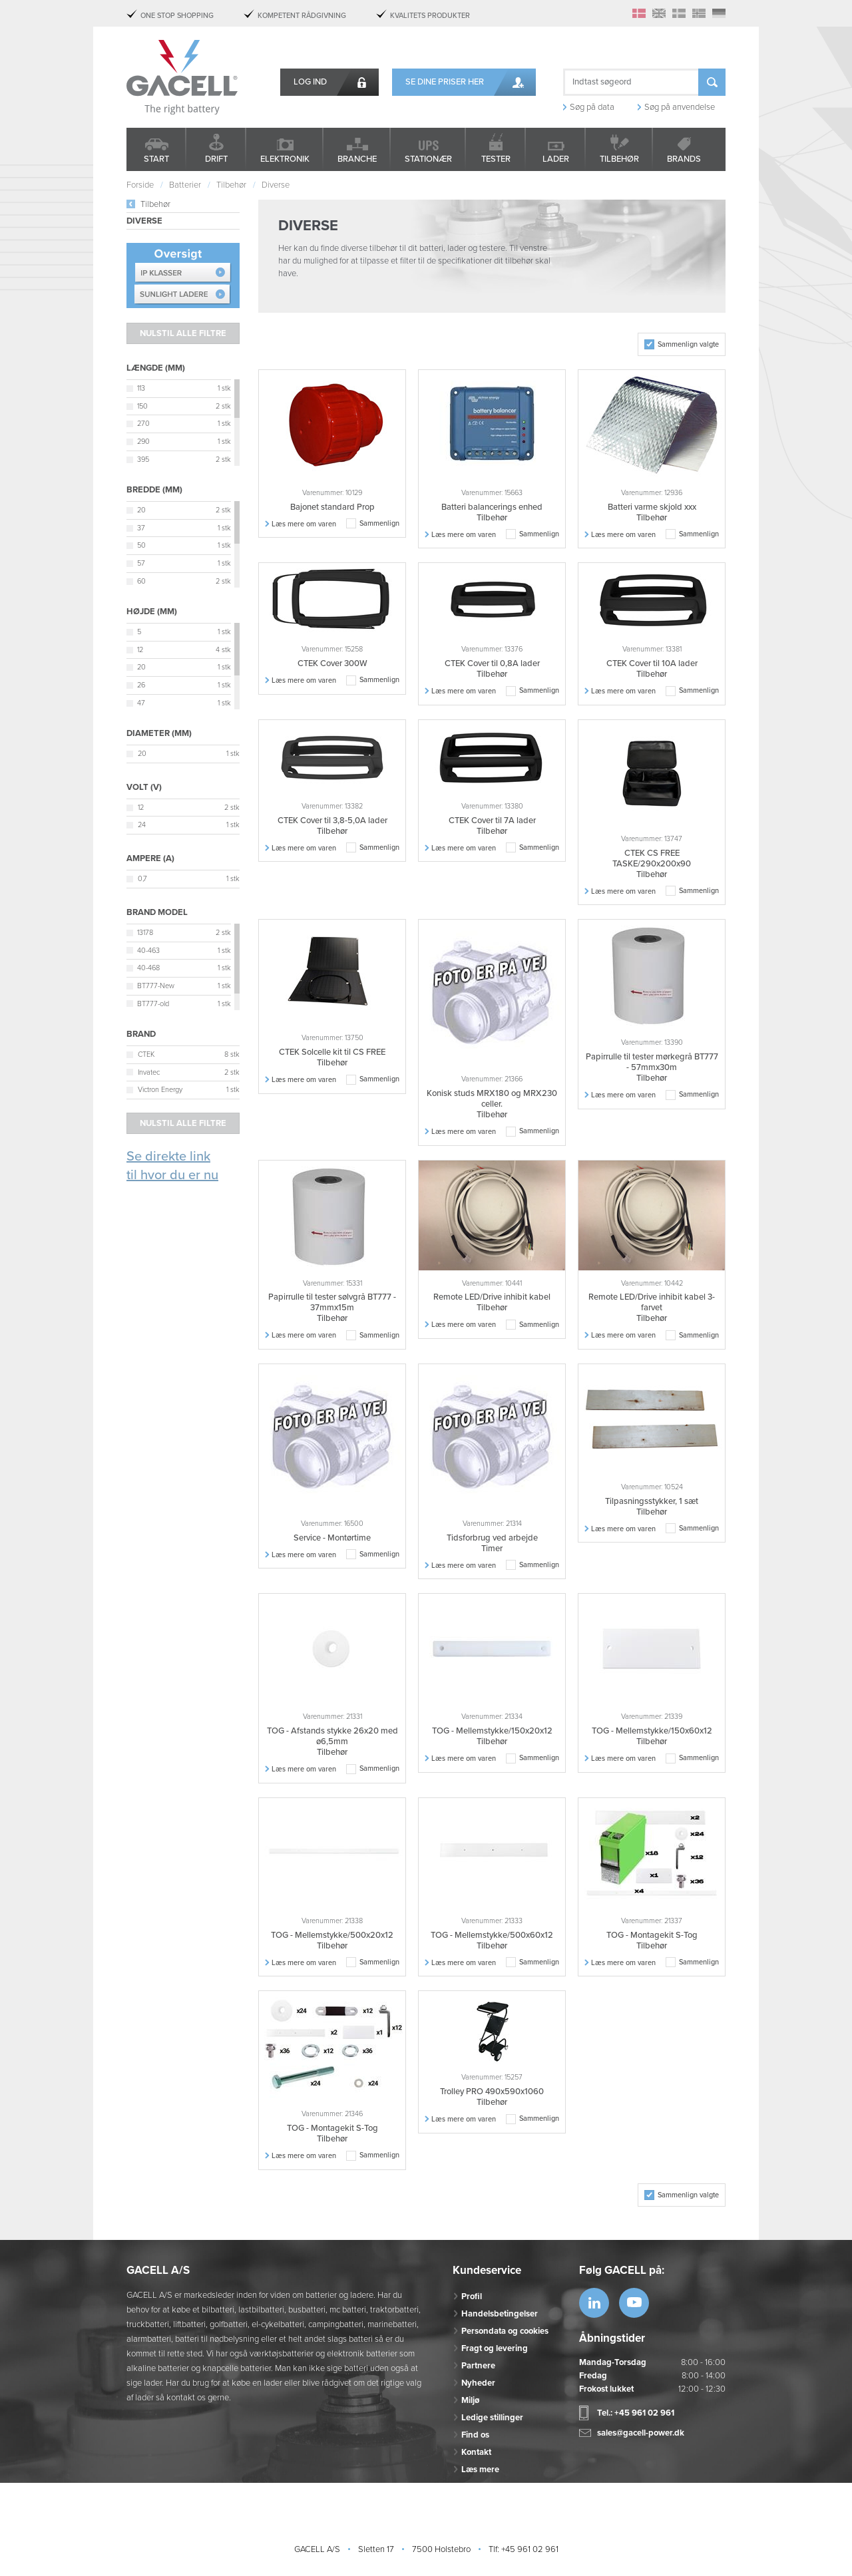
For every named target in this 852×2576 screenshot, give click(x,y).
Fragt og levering (494, 2348)
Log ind (310, 82)
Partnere (478, 2365)
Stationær (428, 159)
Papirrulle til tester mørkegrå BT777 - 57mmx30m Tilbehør (652, 1067)
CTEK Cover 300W (332, 663)
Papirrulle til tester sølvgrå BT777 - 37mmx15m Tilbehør (332, 1308)
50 (141, 545)
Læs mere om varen (304, 524)
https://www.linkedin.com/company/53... (594, 2303)
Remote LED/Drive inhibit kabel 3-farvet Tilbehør (651, 1308)
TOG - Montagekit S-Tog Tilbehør (652, 1940)
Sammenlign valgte (688, 344)
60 (141, 581)
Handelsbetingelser (499, 2313)
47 (141, 703)
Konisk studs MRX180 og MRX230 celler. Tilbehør (492, 1104)
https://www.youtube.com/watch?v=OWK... (634, 2303)
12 (140, 649)
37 (141, 528)
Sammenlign (379, 523)
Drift (216, 159)
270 (143, 423)
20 (141, 510)
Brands (684, 159)
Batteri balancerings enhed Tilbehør (491, 512)
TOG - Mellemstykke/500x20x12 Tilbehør (332, 1940)
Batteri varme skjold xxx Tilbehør (652, 512)
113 (141, 388)
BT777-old (153, 1004)
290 (143, 441)
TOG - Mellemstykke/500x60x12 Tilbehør (492, 1940)
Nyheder (478, 2383)
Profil (471, 2296)
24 (142, 825)
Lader (555, 159)
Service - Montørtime (332, 1538)
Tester (496, 159)
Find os (475, 2435)
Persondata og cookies (504, 2331)
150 (142, 406)
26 (141, 685)
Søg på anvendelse (679, 107)
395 (143, 459)
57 (141, 563)
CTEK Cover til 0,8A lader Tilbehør (492, 668)
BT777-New (155, 986)
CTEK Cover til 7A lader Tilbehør (492, 825)
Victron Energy (160, 1089)
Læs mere (480, 2469)
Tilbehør (619, 159)
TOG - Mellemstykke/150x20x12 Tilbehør (492, 1736)
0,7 (142, 878)
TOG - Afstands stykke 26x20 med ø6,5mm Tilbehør (332, 1741)
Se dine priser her (444, 82)
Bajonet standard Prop (332, 507)
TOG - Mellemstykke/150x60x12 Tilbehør (652, 1736)
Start (156, 159)
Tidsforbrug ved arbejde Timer (492, 1543)
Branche (357, 159)
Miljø (470, 2400)
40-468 (148, 968)
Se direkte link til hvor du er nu (172, 1166)
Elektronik (285, 159)
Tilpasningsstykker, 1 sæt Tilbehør (651, 1506)
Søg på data (592, 107)
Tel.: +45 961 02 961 (635, 2413)
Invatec (149, 1072)
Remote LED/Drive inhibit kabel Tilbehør (491, 1302)
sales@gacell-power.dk (640, 2433)
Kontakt (476, 2452)
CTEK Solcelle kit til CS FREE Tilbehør (332, 1057)
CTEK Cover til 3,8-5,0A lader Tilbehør (332, 825)
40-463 (148, 950)
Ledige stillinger (492, 2417)
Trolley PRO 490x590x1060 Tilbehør (492, 2097)
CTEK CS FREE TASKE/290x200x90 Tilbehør (651, 864)
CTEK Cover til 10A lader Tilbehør (652, 668)
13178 (145, 932)
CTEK (146, 1054)
